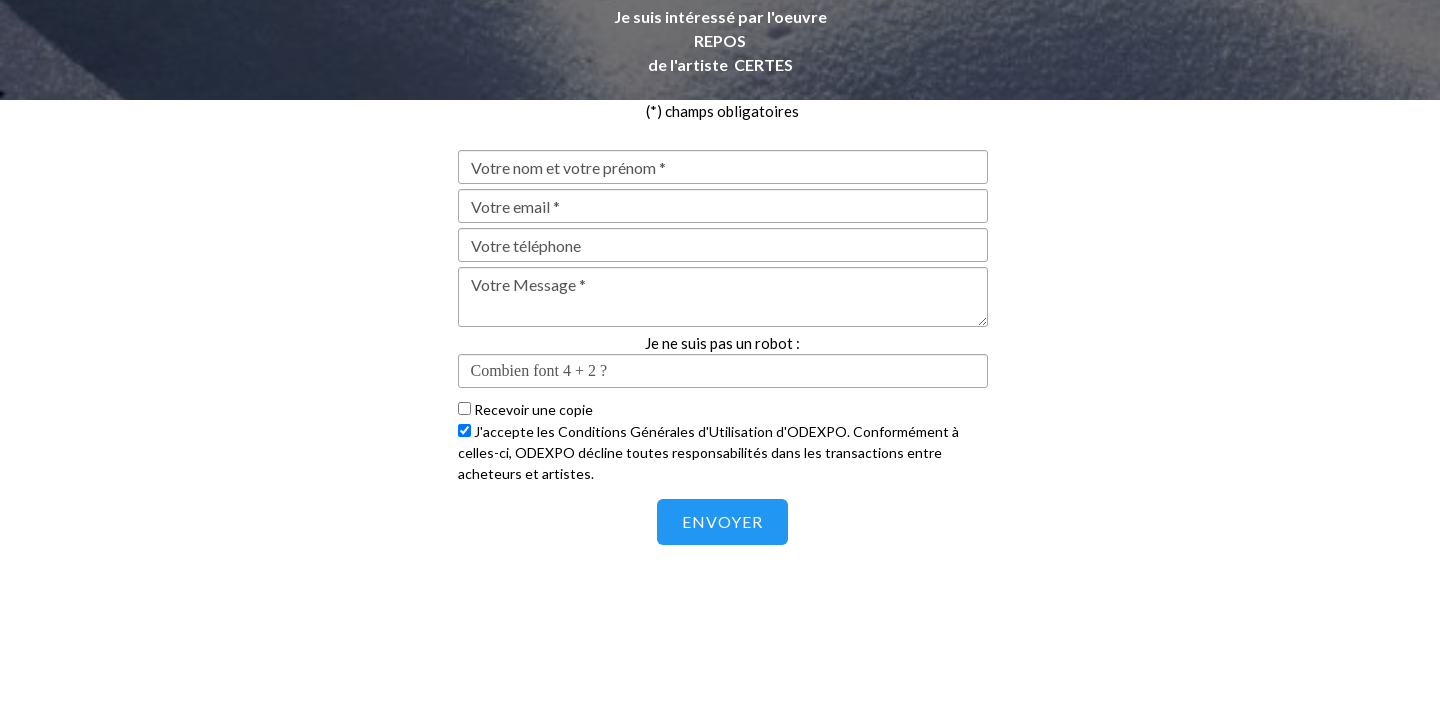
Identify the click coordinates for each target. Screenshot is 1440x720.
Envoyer (722, 521)
